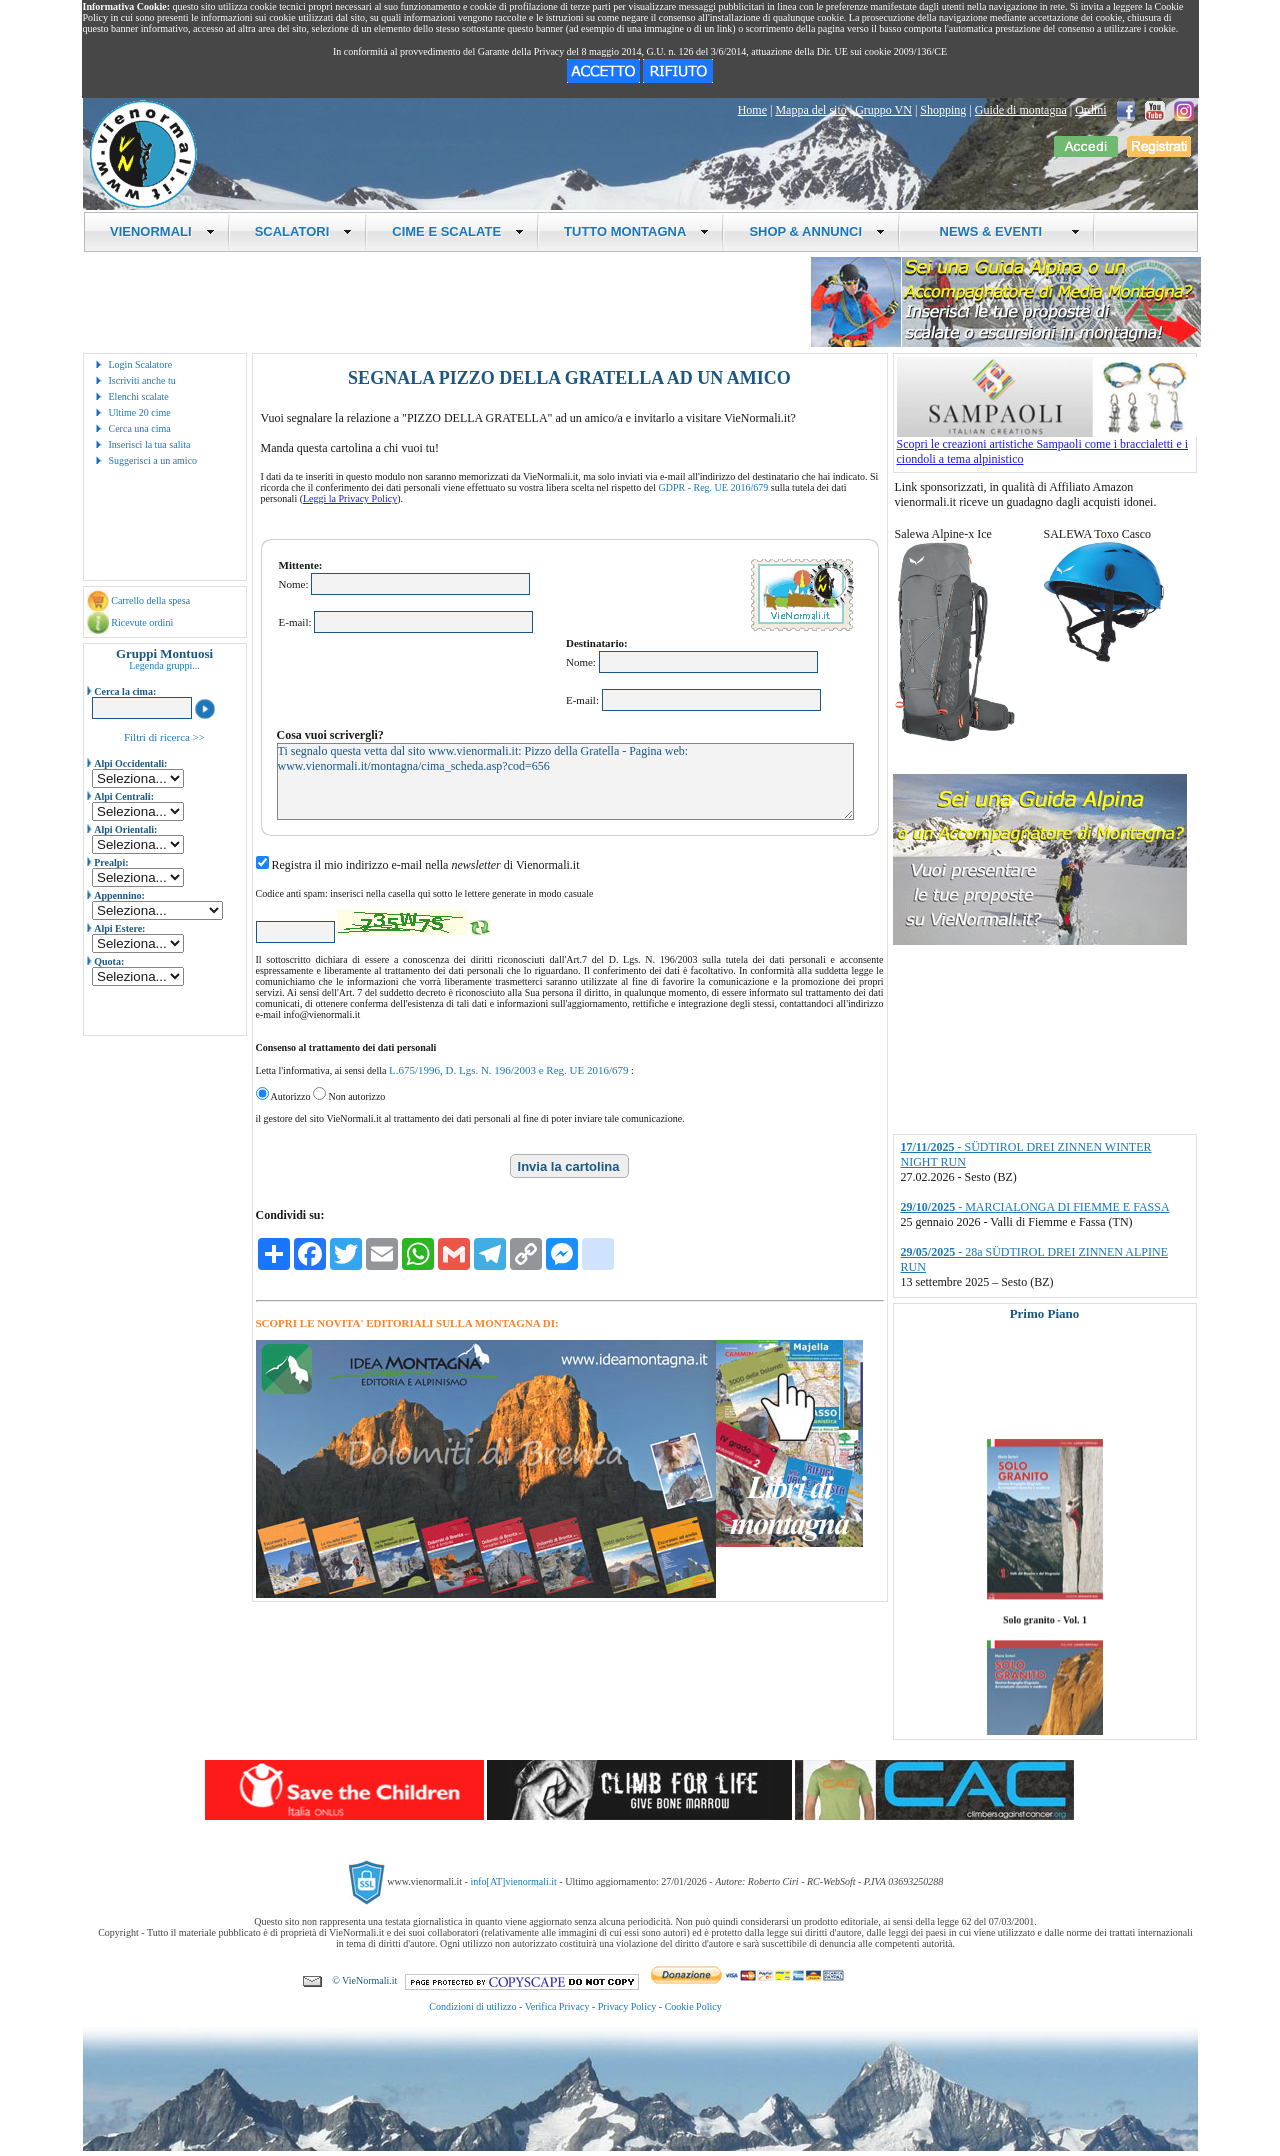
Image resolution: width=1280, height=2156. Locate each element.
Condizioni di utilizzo (472, 2006)
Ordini (1090, 110)
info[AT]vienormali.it (513, 1881)
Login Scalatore (141, 364)
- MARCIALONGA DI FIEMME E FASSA (1035, 1207)
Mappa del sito (810, 110)
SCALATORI (304, 231)
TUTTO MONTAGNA (636, 231)
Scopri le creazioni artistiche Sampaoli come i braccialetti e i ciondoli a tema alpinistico (1047, 446)
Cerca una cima (140, 428)
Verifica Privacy (557, 2006)
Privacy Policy (627, 2006)
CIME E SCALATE (458, 231)
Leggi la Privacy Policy (350, 498)
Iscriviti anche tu (142, 380)
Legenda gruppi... (164, 665)
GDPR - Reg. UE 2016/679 (714, 487)
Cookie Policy (693, 2006)
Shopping (943, 110)
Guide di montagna (1021, 110)
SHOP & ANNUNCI (817, 231)
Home (752, 110)
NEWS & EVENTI (1002, 231)
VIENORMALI (162, 231)
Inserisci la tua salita (150, 444)
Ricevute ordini (142, 622)
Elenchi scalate (139, 396)
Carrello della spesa (150, 600)
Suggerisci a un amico (153, 460)
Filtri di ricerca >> (164, 737)
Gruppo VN (883, 110)
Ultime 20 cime (140, 412)
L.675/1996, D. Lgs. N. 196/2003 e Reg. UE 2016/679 (509, 1070)
